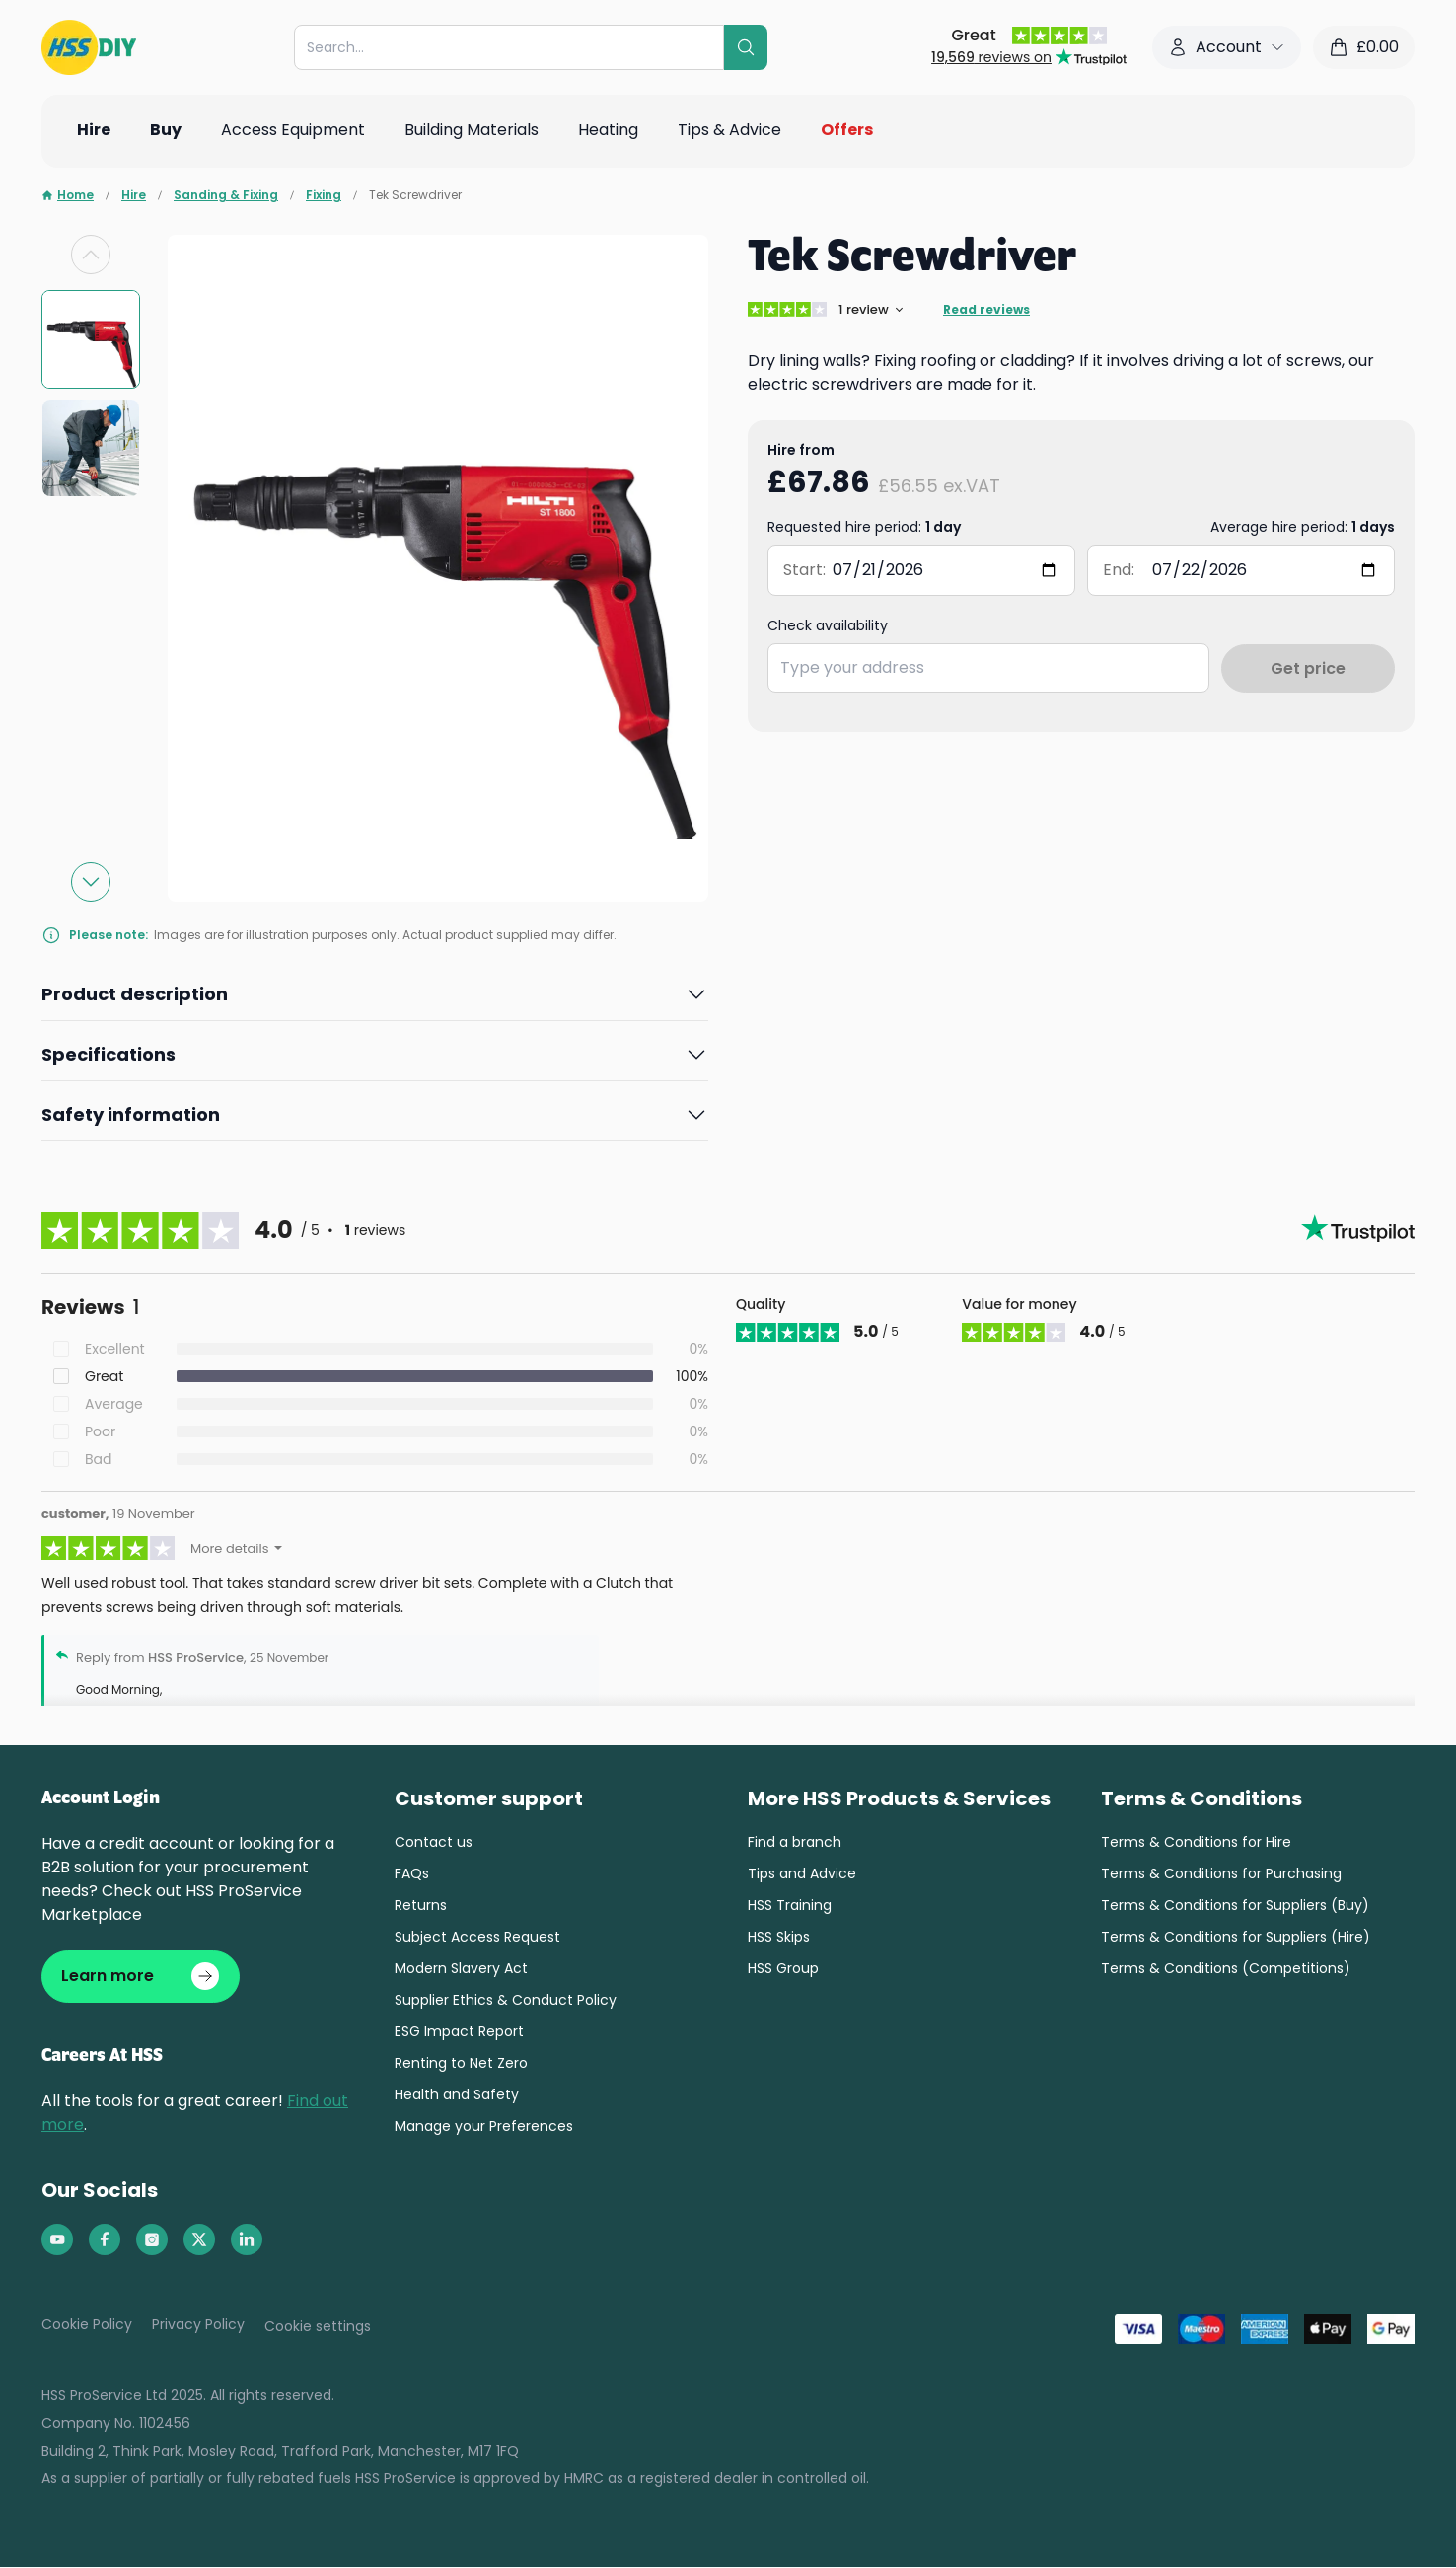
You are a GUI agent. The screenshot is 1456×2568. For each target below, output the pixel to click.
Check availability (827, 625)
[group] (90, 339)
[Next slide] (90, 882)
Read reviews (986, 310)
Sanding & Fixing (226, 195)
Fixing (323, 195)
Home (67, 195)
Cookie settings (317, 2327)
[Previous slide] (90, 254)
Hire (133, 195)
